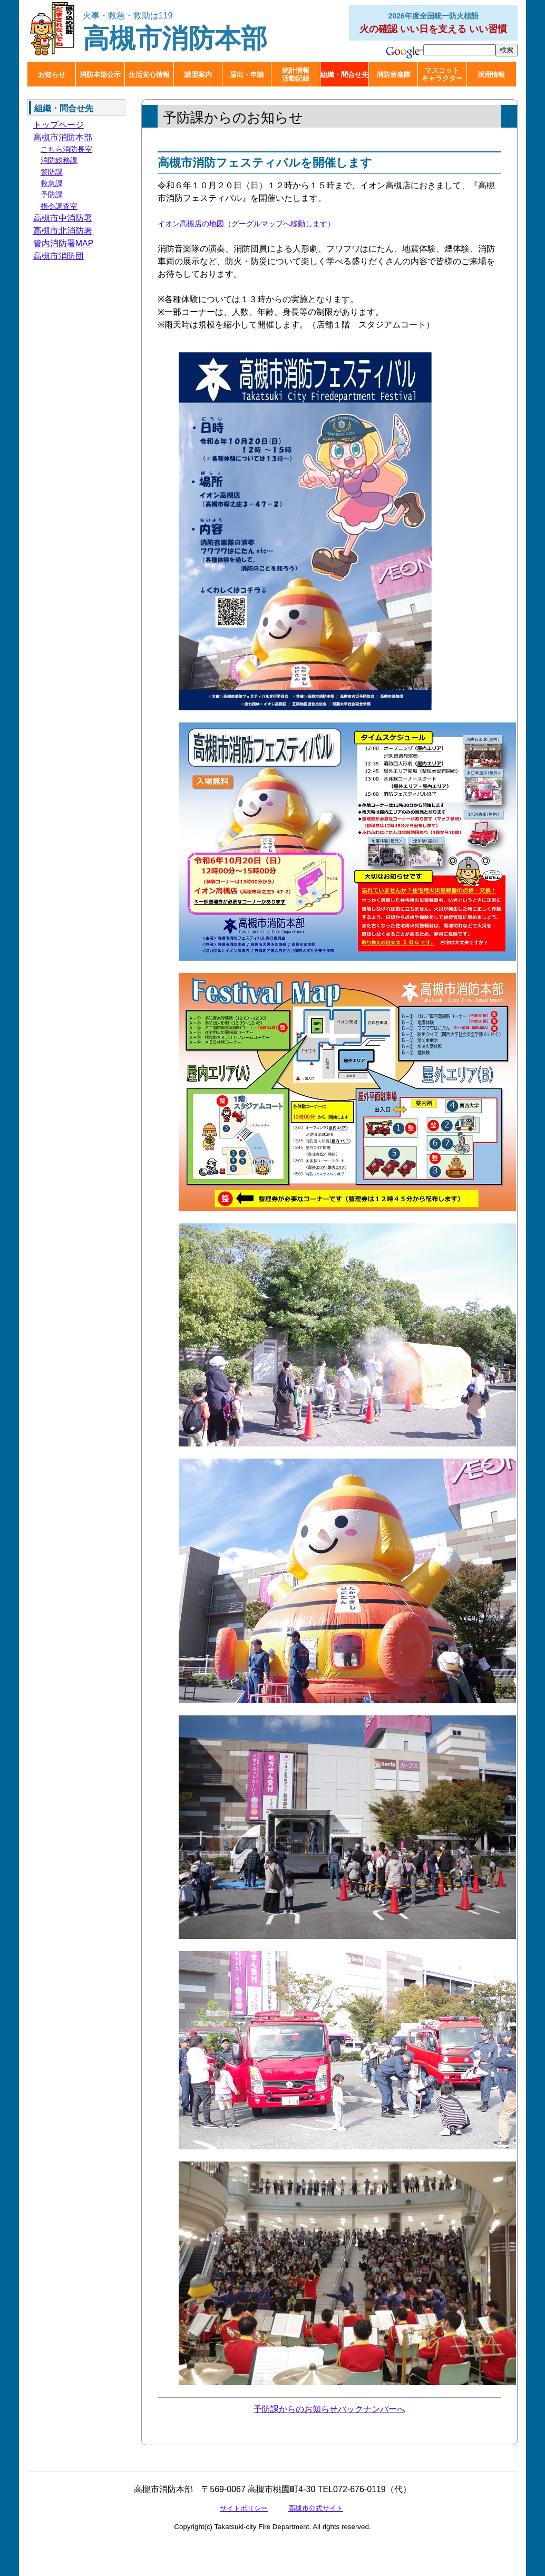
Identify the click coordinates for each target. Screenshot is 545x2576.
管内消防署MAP (63, 243)
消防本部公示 (100, 75)
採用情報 (491, 75)
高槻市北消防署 (62, 230)
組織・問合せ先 (344, 75)
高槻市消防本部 (175, 32)
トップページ (58, 124)
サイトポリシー (244, 2508)
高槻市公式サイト (315, 2508)
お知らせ (51, 75)
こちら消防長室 (66, 149)
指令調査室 (59, 206)
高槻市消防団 (58, 256)
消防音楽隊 (393, 75)
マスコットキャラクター (442, 74)
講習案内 (198, 75)
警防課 (52, 172)
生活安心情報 (149, 75)
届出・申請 (247, 75)
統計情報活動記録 (295, 74)
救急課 (52, 183)
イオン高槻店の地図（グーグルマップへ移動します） (246, 223)
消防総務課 (59, 160)
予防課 (52, 194)
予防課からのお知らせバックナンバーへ (329, 2409)
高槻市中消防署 (62, 218)
